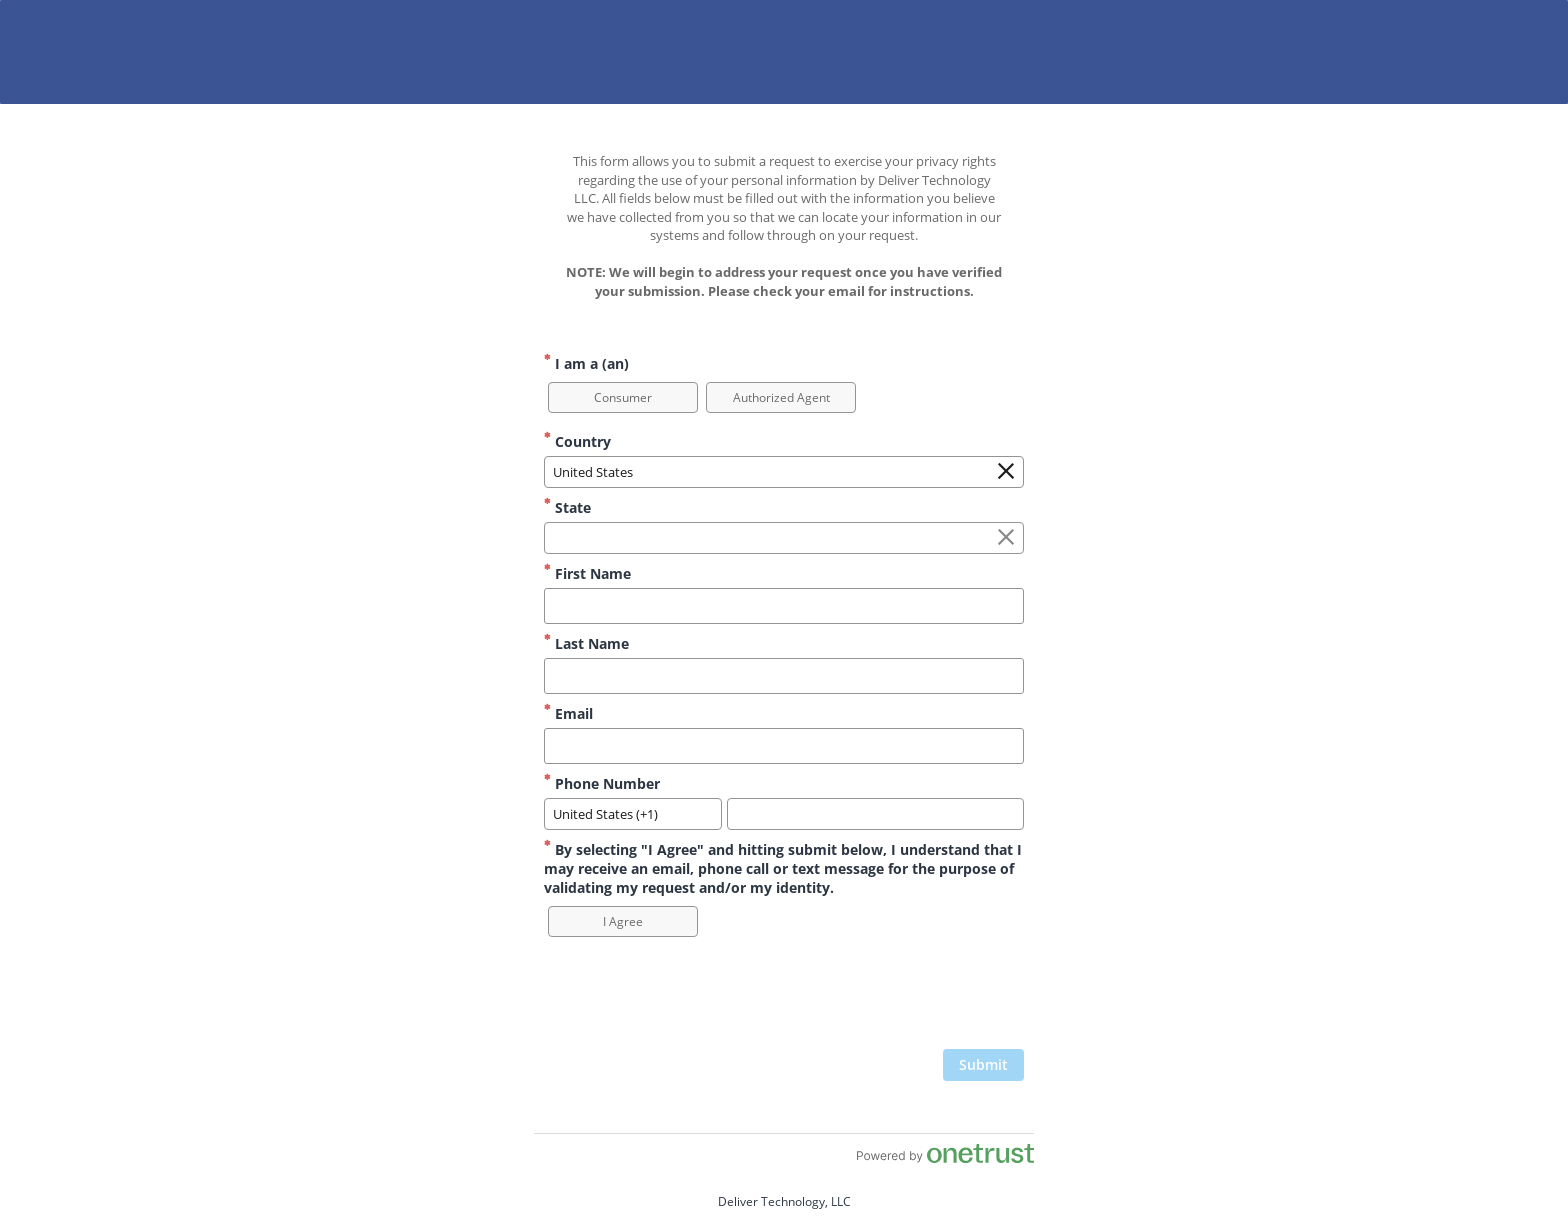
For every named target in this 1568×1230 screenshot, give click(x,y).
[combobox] (784, 472)
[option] (623, 397)
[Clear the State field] (1006, 538)
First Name (587, 573)
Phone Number (602, 783)
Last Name (586, 643)
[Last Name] (784, 676)
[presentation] (872, 1000)
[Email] (784, 746)
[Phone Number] (875, 814)
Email (568, 713)
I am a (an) (586, 363)
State (567, 507)
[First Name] (784, 606)
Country (577, 441)
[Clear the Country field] (1006, 472)
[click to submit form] (983, 1065)
